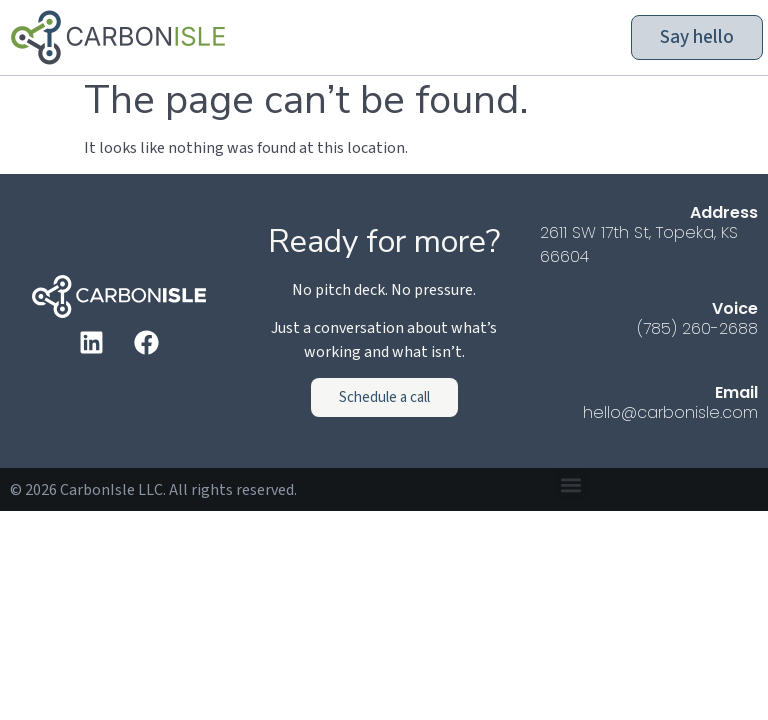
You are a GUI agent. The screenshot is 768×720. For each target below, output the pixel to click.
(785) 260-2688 (697, 328)
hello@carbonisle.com (670, 412)
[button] (571, 484)
